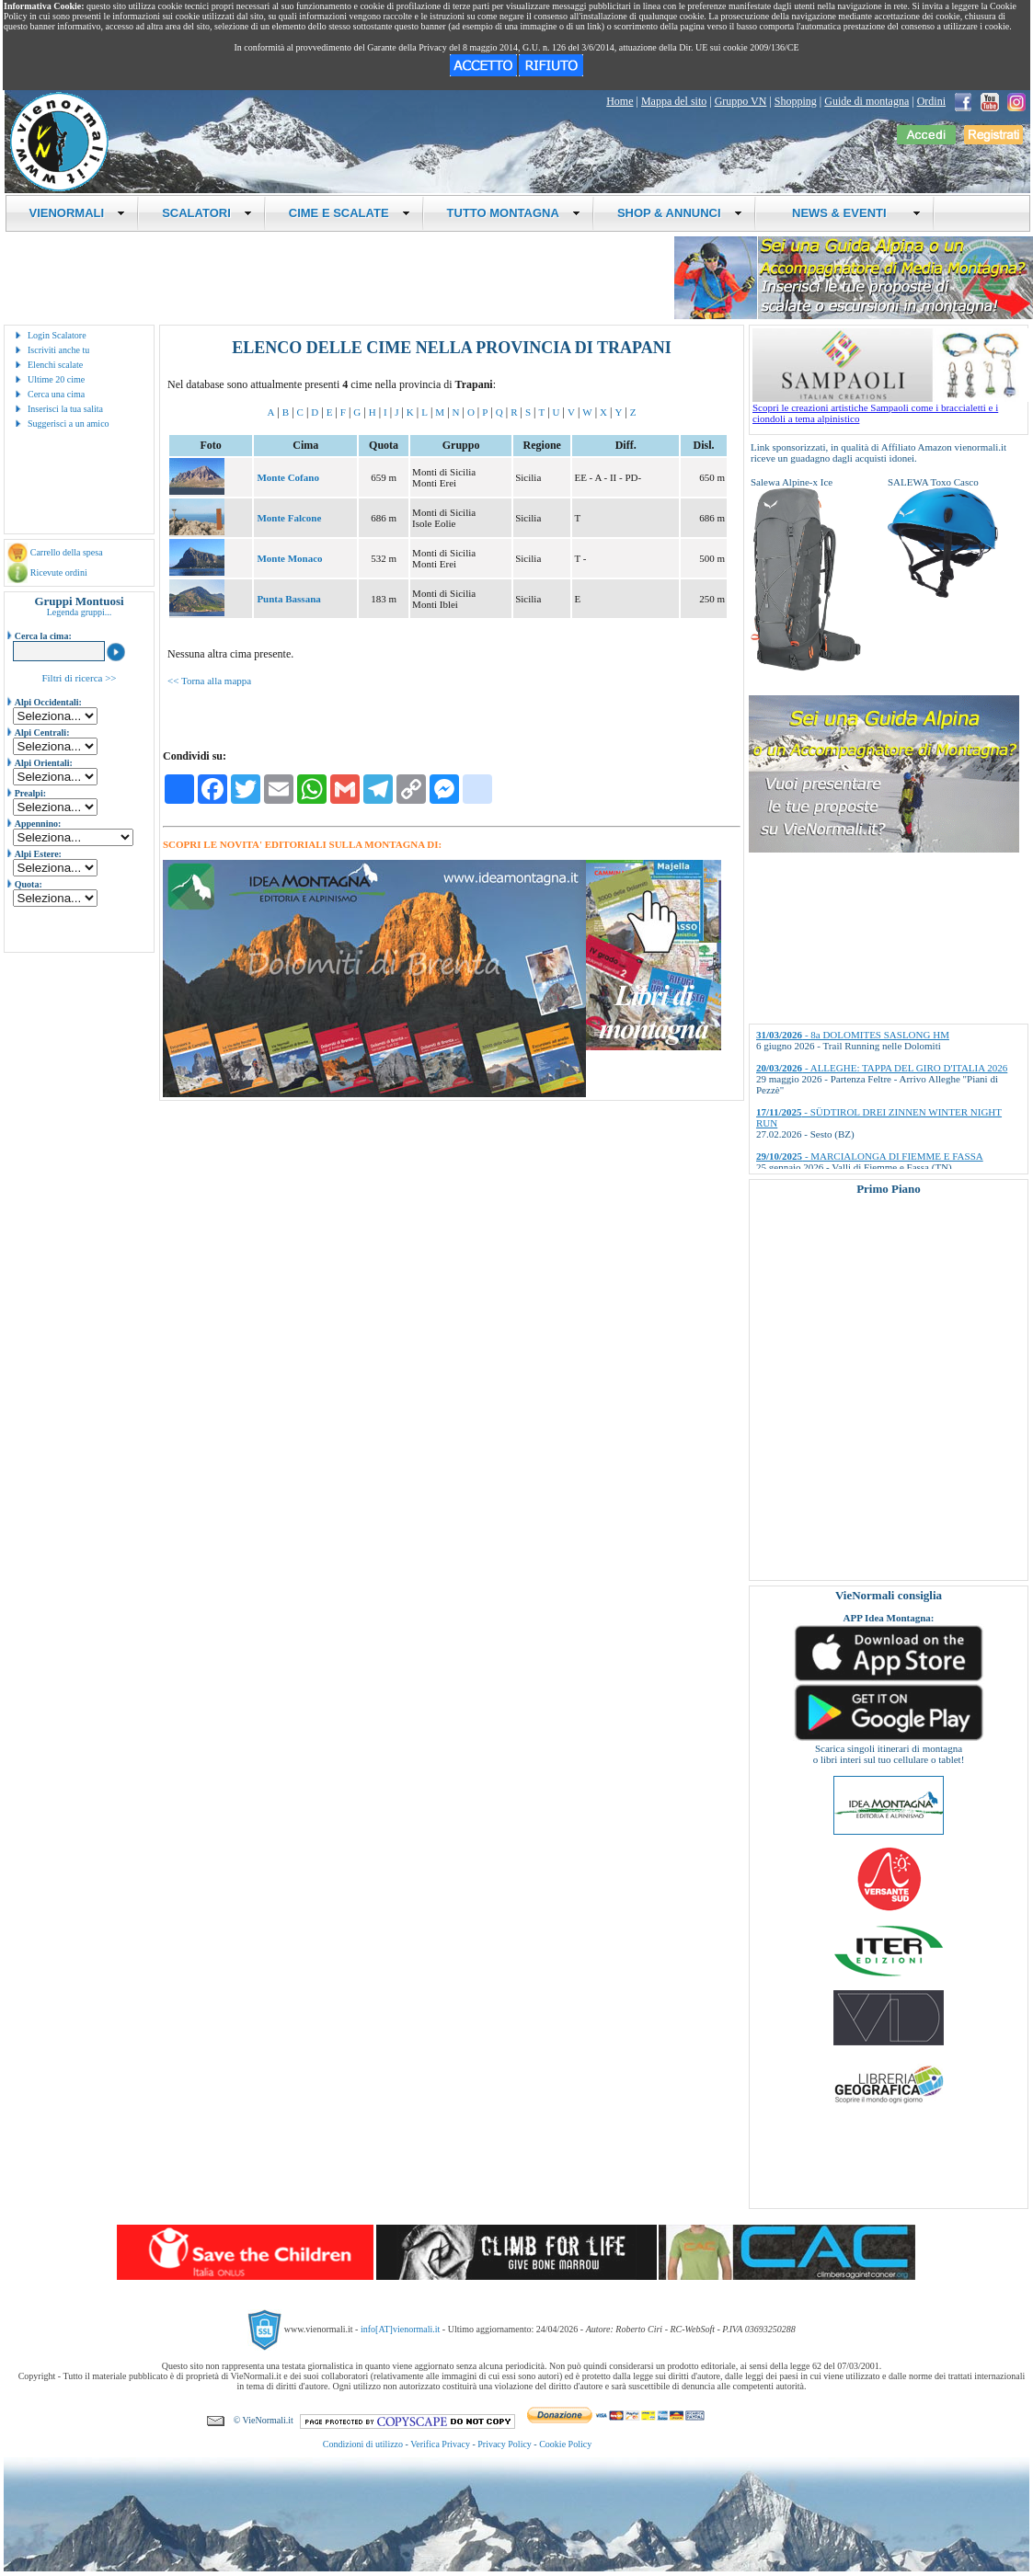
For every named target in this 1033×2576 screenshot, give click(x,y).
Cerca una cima (56, 394)
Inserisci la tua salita (65, 409)
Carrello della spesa (66, 552)
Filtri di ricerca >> (78, 677)
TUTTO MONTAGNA (513, 213)
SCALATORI (207, 213)
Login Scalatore (57, 335)
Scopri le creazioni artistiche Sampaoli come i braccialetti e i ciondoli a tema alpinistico (890, 408)
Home (619, 101)
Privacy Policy (504, 2444)
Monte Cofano (288, 477)
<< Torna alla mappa (209, 680)
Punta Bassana (288, 598)
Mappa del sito (673, 101)
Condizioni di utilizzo (363, 2444)
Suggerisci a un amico (68, 423)
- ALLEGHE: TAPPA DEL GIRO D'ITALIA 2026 (881, 1067)
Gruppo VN (741, 101)
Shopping (796, 101)
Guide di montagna (866, 101)
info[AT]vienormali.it (400, 2329)
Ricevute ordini (58, 572)
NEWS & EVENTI (850, 213)
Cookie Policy (565, 2444)
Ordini (931, 101)
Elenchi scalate (55, 365)
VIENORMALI (77, 213)
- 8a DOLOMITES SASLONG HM (852, 1034)
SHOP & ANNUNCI (679, 213)
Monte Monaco (289, 558)
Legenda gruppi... (79, 612)
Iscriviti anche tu (58, 350)
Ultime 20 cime (56, 379)
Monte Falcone (289, 517)
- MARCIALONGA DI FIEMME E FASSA (869, 1156)
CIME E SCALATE (349, 213)
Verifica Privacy (440, 2444)
